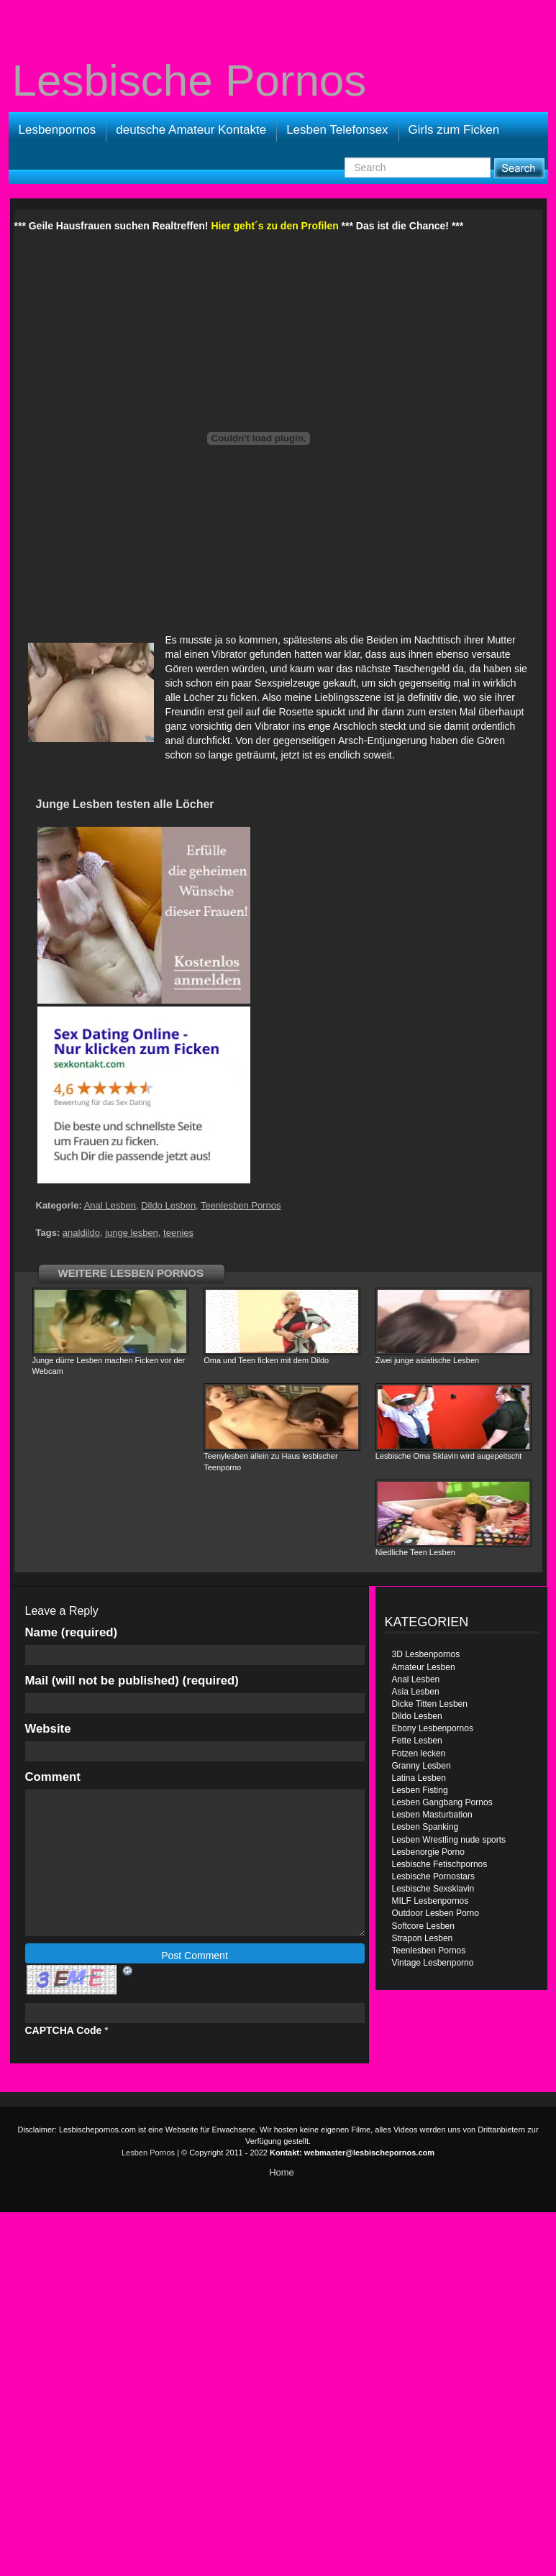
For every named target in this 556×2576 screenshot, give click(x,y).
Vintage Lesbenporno (433, 1963)
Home (281, 2172)
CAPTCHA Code (63, 2030)
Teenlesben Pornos (241, 1205)
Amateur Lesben (423, 1667)
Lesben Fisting (420, 1790)
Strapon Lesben (422, 1938)
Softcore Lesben (423, 1926)
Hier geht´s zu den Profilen (274, 226)
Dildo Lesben (168, 1205)
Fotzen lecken (419, 1753)
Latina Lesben (419, 1778)
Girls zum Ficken (454, 130)
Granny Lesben (421, 1766)
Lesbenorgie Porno (428, 1852)
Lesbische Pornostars (433, 1876)
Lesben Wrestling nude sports (449, 1840)
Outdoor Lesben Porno (435, 1913)
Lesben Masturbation (432, 1815)
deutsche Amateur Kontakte (191, 130)
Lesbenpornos (57, 130)
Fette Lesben (417, 1741)
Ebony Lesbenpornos (432, 1728)
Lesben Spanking (425, 1827)
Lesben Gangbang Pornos (442, 1802)
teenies (178, 1232)
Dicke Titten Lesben (430, 1704)
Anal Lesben (110, 1205)
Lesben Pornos (148, 2152)
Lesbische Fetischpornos (440, 1864)
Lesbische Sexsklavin (433, 1889)
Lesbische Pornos (189, 80)
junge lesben (131, 1232)
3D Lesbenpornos (426, 1654)
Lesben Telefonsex (337, 130)
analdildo (81, 1232)
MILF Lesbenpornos (430, 1901)
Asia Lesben (415, 1692)
